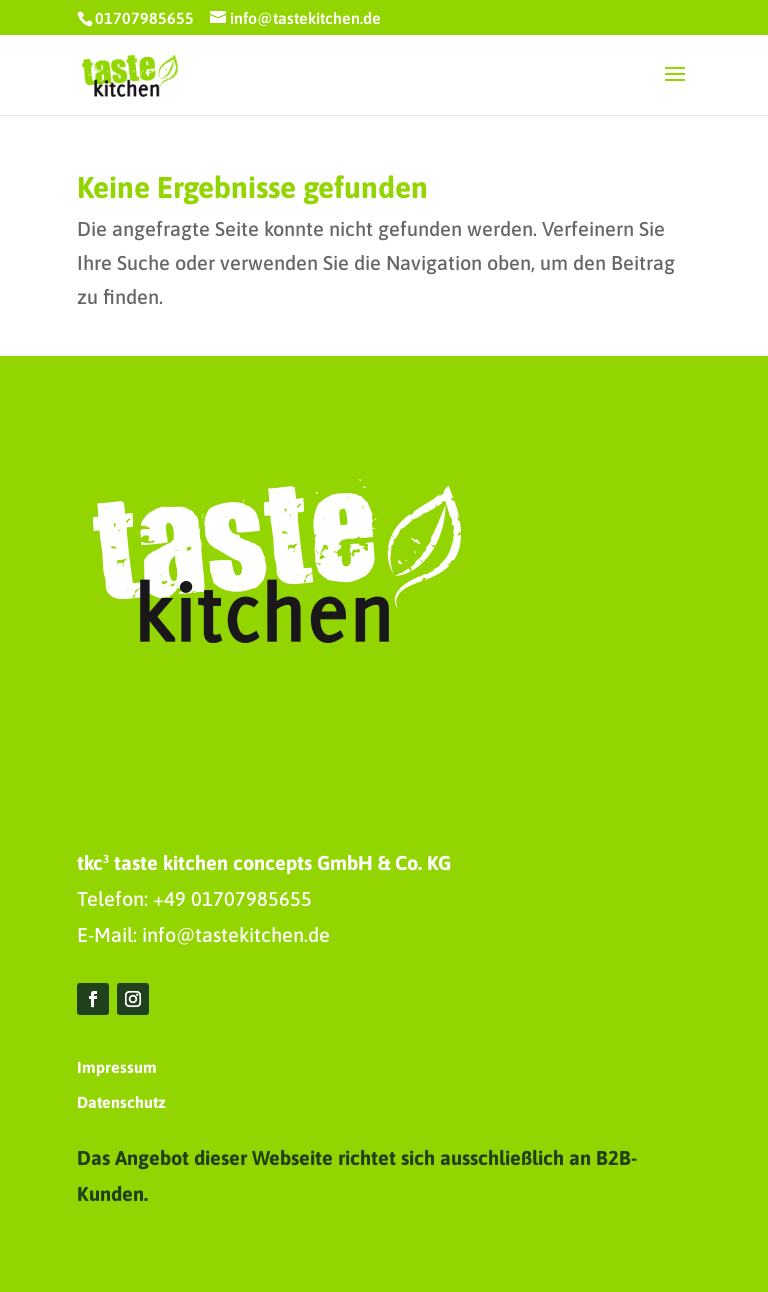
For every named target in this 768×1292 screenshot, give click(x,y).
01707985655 (144, 18)
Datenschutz (121, 1102)
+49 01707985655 (232, 898)
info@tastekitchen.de (236, 934)
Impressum (117, 1067)
